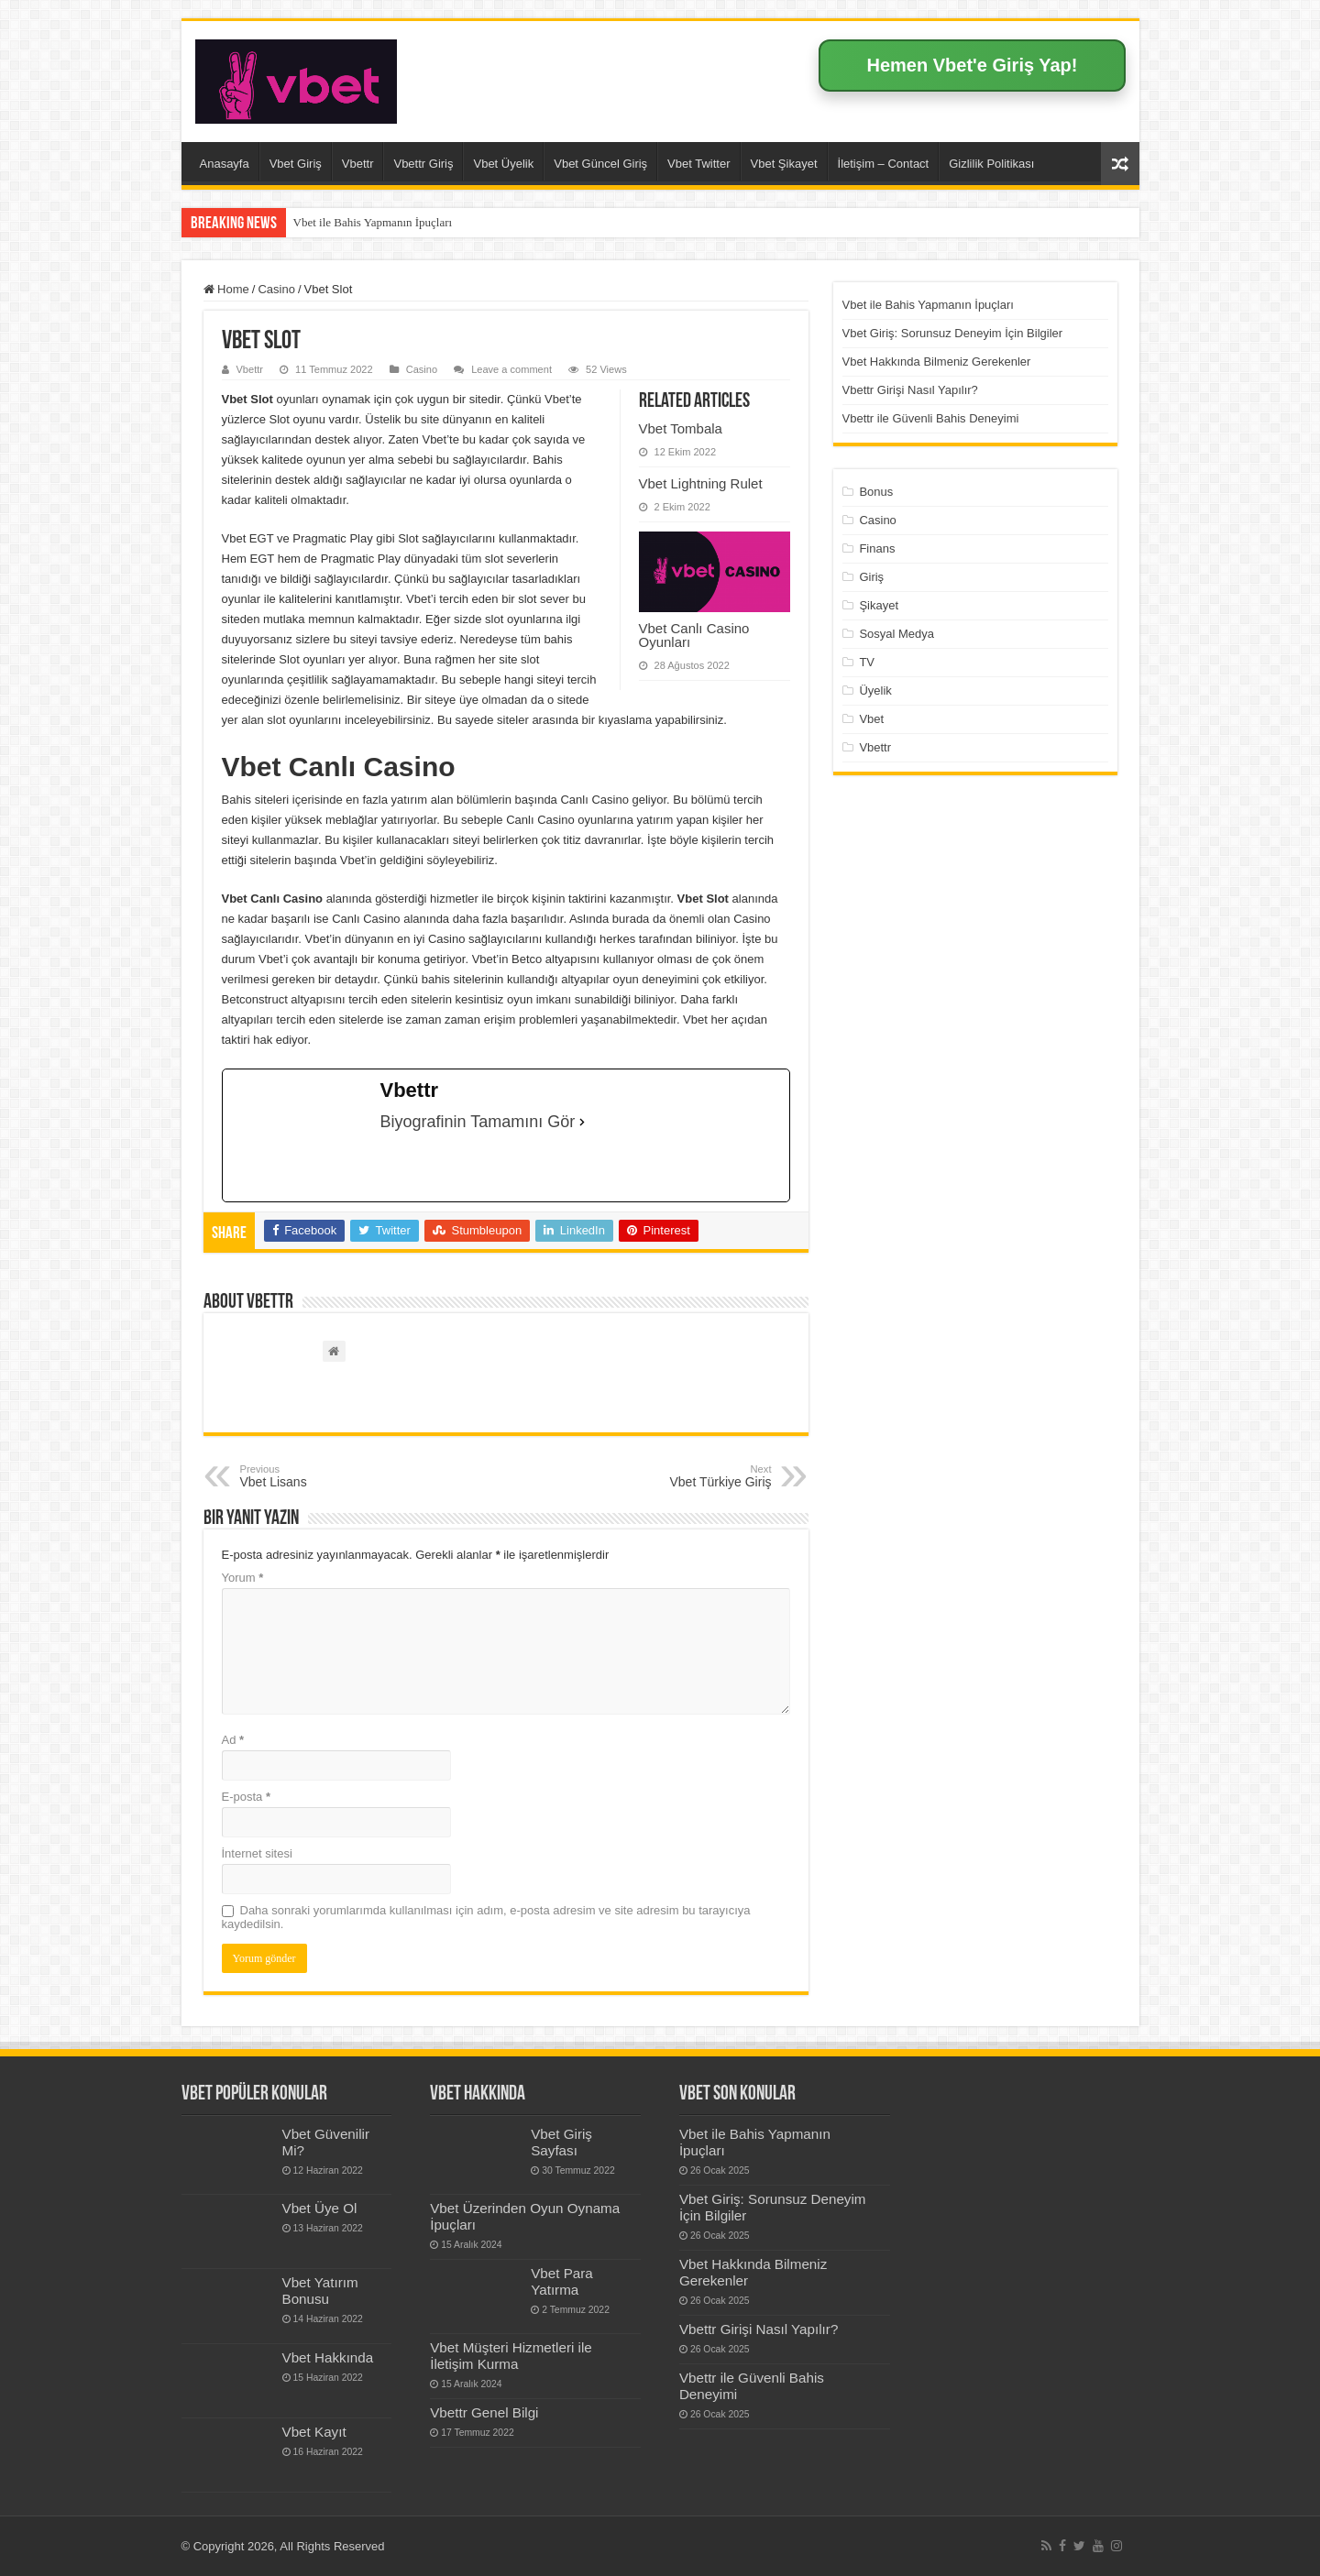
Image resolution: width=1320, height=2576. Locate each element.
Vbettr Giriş (423, 163)
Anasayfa (224, 163)
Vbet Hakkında (328, 2357)
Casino (276, 289)
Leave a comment (511, 369)
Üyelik (875, 690)
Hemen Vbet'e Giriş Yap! (971, 65)
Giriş (871, 577)
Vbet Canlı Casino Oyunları (694, 635)
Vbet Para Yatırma (562, 2281)
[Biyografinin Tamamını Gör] (582, 1122)
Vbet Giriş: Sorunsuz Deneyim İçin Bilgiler (952, 333)
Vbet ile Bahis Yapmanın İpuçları (373, 222)
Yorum (243, 1577)
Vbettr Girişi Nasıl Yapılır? (910, 390)
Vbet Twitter (698, 163)
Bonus (876, 492)
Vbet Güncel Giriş (600, 163)
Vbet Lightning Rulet (701, 483)
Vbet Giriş (296, 163)
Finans (877, 548)
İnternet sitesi (257, 1853)
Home (226, 289)
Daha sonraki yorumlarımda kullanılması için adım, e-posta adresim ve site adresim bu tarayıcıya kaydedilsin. (486, 1917)
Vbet (871, 719)
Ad (233, 1740)
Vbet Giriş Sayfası (561, 2142)
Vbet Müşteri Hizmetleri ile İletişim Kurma (511, 2356)
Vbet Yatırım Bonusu (320, 2291)
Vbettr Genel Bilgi (484, 2412)
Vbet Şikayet (784, 163)
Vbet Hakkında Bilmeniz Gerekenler (936, 361)
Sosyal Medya (896, 634)
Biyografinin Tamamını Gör (478, 1122)
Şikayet (878, 605)
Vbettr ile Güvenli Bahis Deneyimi (930, 418)
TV (866, 662)
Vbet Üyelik (503, 163)
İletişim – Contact (884, 163)
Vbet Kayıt (314, 2431)
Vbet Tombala (680, 428)
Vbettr (358, 163)
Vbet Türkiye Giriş (678, 1476)
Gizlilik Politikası (991, 163)
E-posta (246, 1796)
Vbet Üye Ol (320, 2208)
